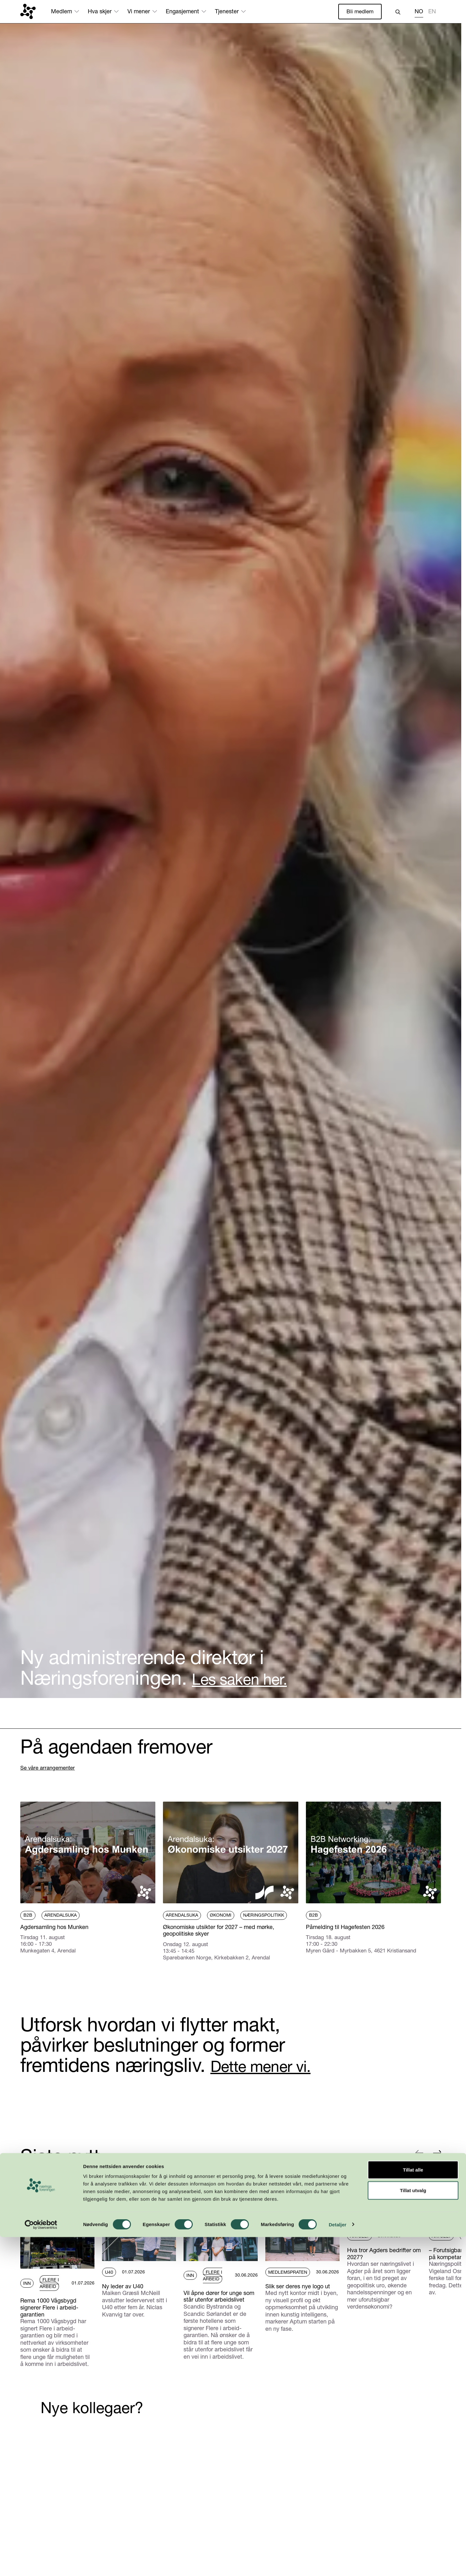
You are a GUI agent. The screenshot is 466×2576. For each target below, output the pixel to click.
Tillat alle (413, 2508)
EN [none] (432, 12)
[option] (432, 12)
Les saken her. (253, 1678)
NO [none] (419, 12)
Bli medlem (359, 11)
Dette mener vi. (274, 2067)
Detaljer (337, 2563)
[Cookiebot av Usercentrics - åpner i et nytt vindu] (41, 2563)
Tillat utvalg (413, 2529)
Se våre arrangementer (49, 1768)
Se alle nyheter (39, 2179)
